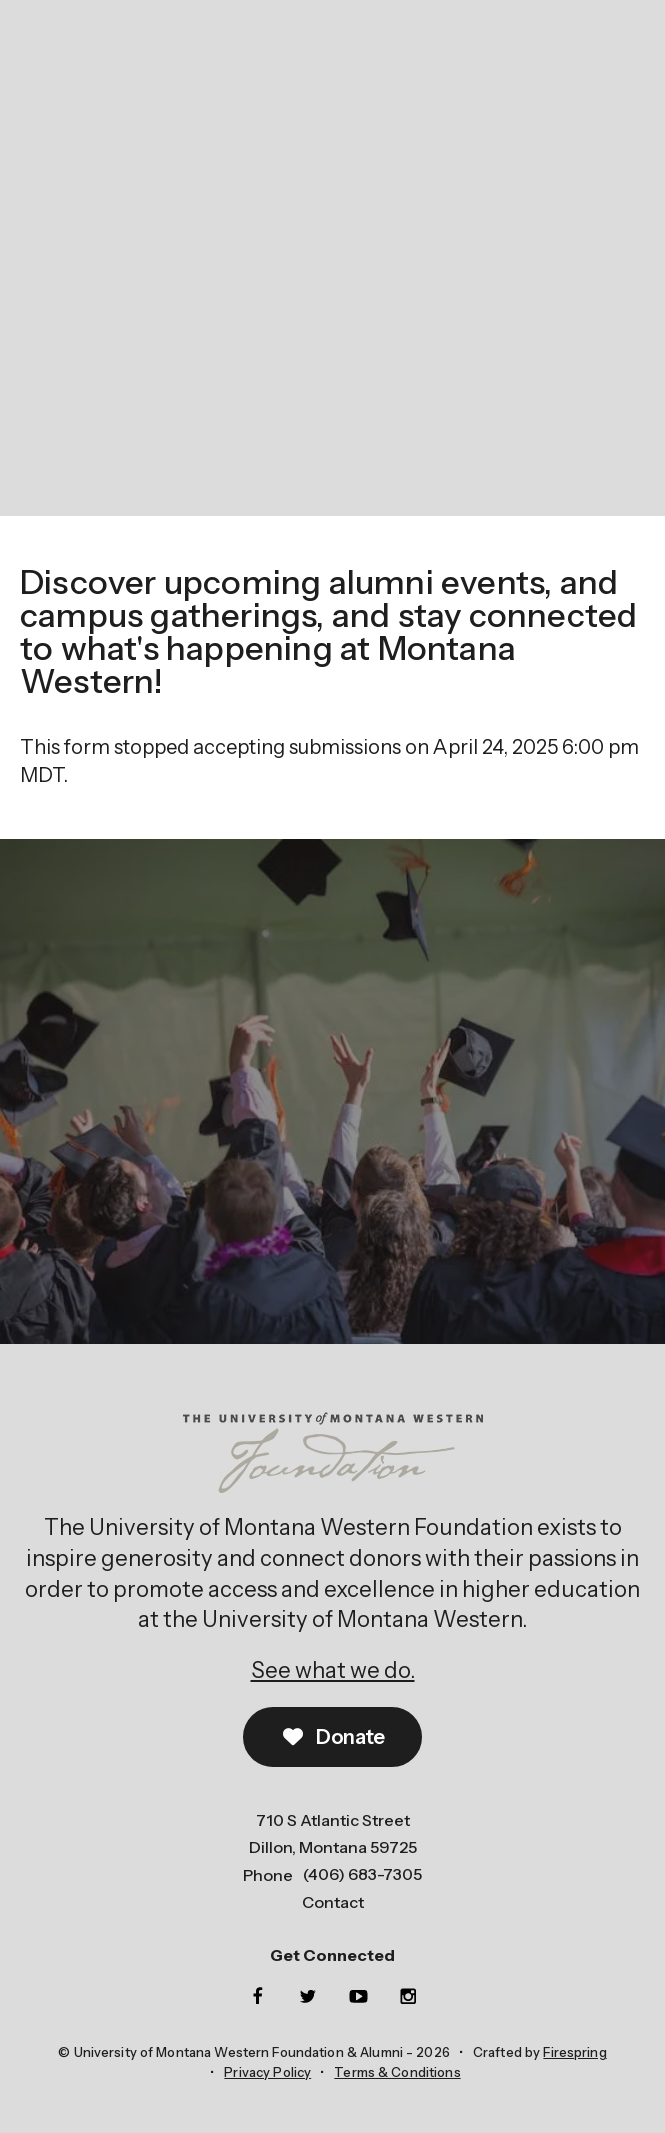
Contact (333, 1902)
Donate (332, 1737)
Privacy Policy (267, 2072)
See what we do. (333, 1670)
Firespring (574, 2052)
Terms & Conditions (397, 2072)
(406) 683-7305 (362, 1874)
